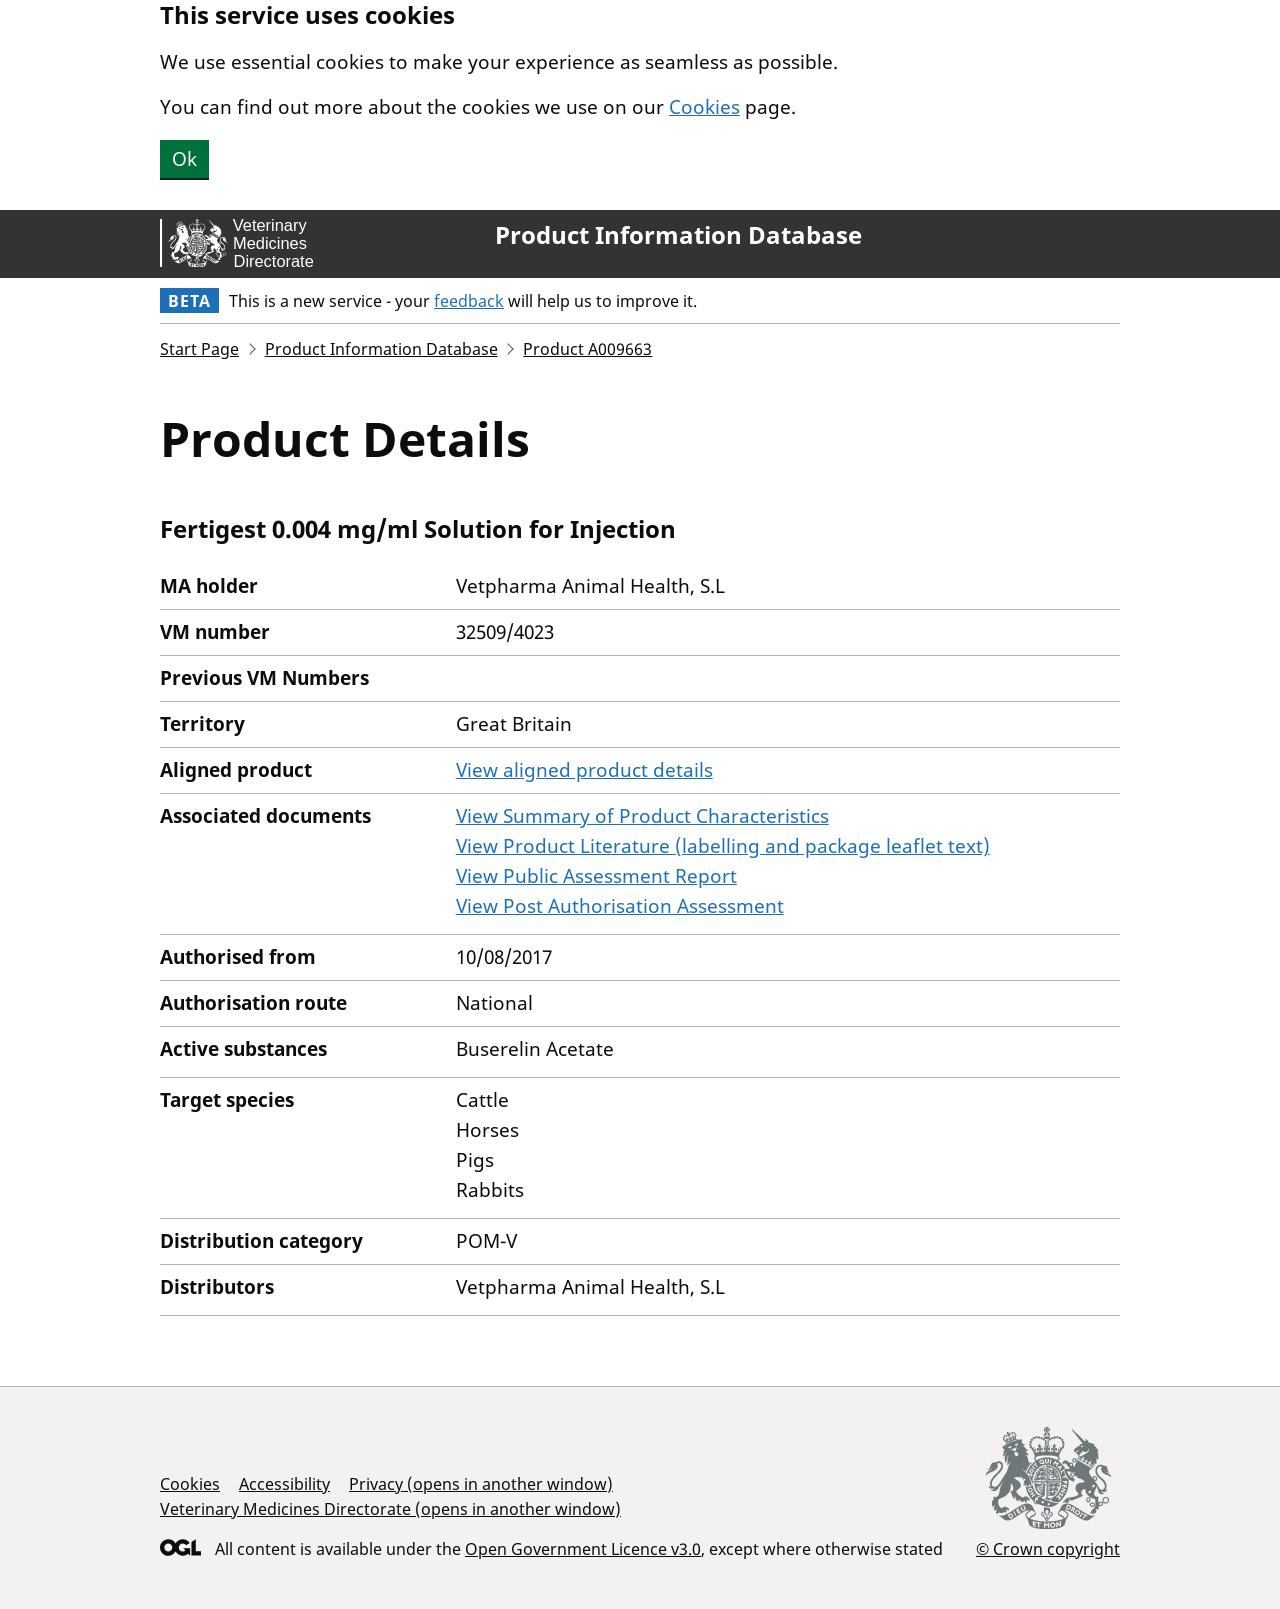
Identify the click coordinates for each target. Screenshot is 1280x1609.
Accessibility (284, 1484)
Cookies (704, 107)
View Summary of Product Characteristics (642, 816)
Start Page (199, 349)
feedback (469, 301)
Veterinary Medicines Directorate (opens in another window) (390, 1509)
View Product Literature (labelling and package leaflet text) (723, 846)
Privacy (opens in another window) (481, 1484)
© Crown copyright (1048, 1548)
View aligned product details (584, 770)
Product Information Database (678, 235)
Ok (184, 159)
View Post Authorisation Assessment (620, 906)
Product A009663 (587, 349)
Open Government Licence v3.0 (583, 1549)
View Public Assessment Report (596, 876)
